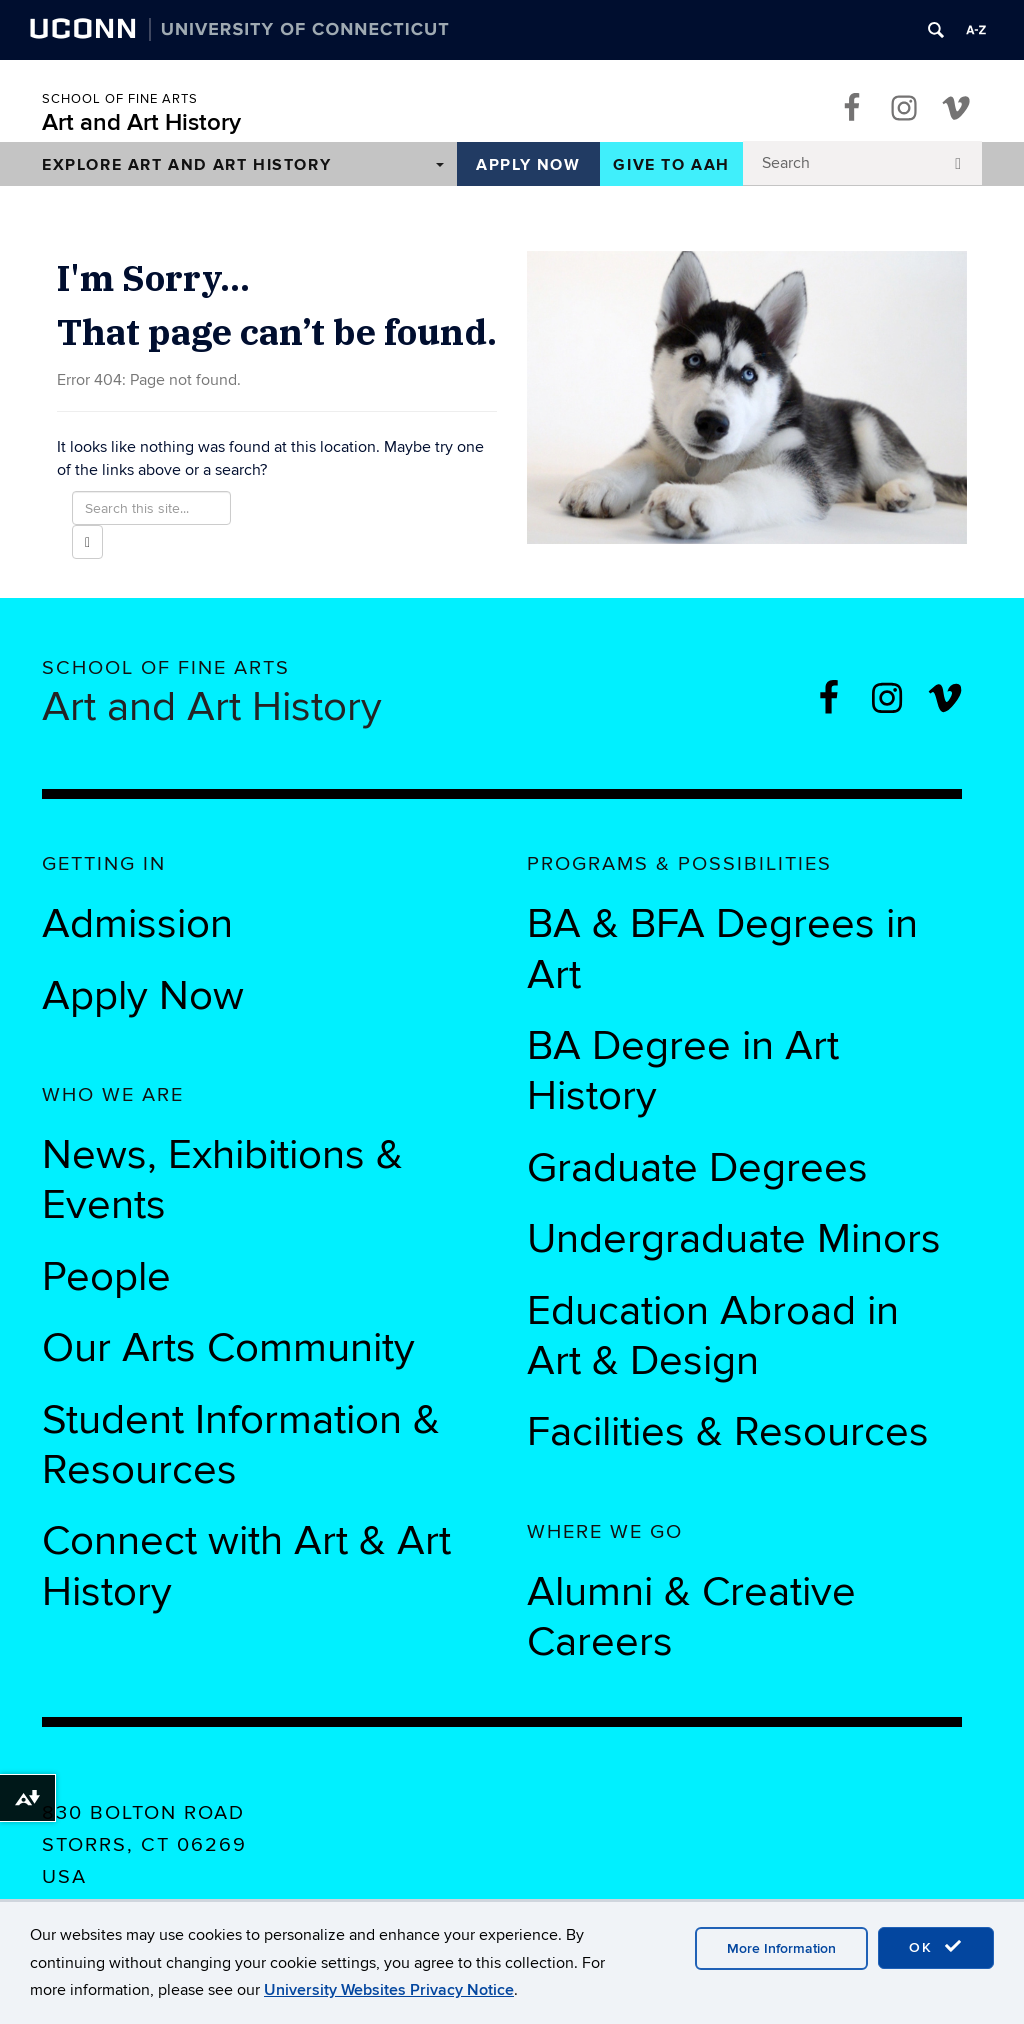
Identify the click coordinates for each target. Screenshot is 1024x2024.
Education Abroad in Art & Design (713, 1336)
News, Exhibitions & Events (222, 1180)
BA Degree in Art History (683, 1071)
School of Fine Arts (120, 99)
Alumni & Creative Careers (691, 1617)
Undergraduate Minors (734, 1239)
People (106, 1277)
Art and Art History (141, 122)
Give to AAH (671, 165)
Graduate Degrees (697, 1168)
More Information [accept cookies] (781, 1948)
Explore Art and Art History (186, 165)
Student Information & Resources (241, 1445)
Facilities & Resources (728, 1432)
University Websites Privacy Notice (389, 1990)
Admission (137, 924)
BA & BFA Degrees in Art (722, 949)
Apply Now (528, 165)
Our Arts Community (228, 1348)
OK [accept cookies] (936, 1947)
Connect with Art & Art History (246, 1566)
